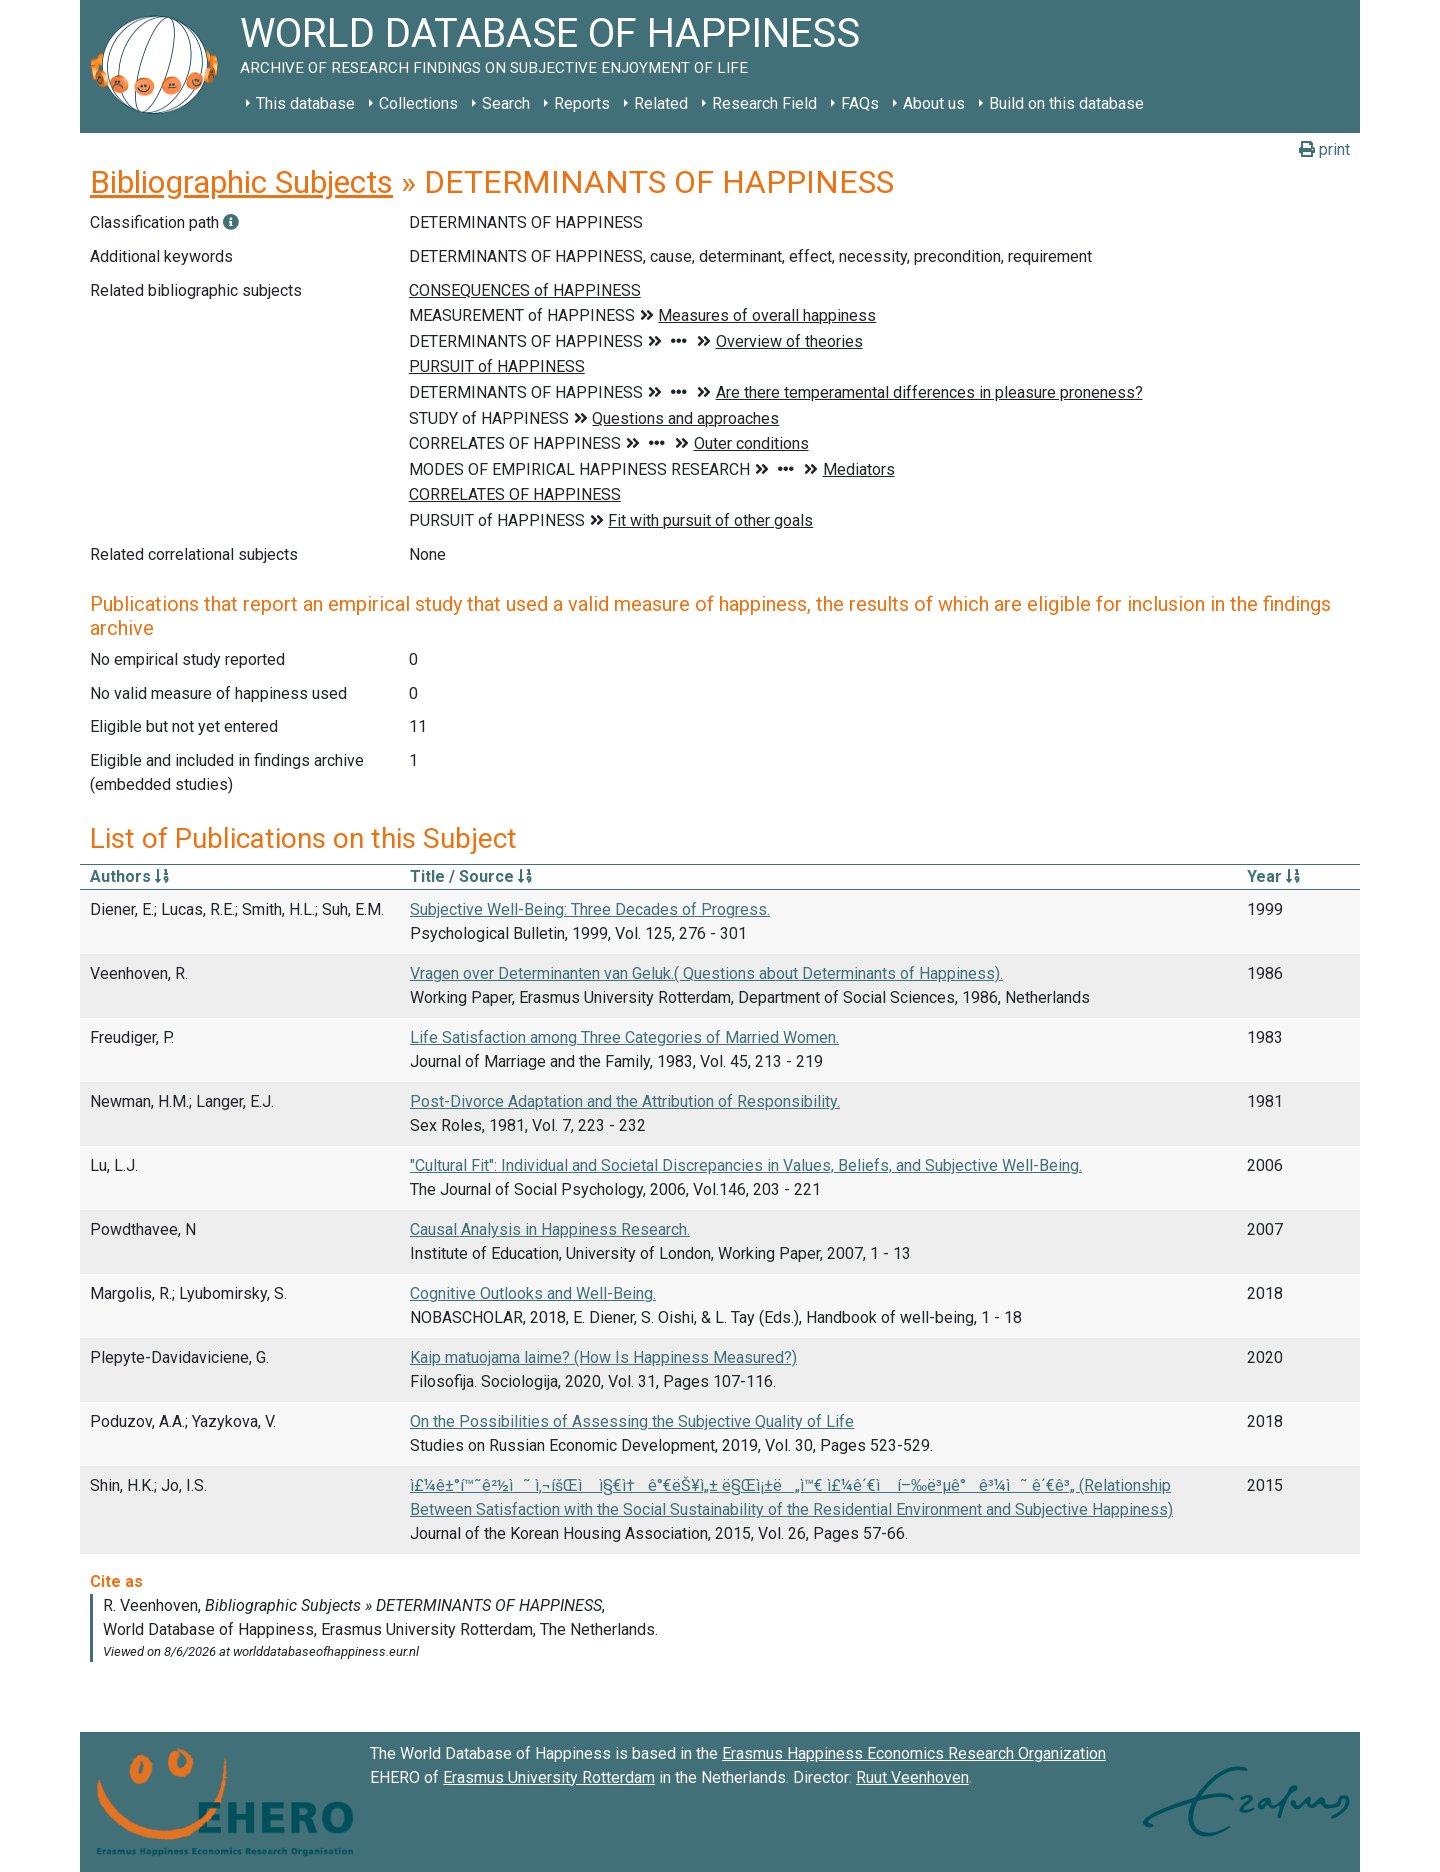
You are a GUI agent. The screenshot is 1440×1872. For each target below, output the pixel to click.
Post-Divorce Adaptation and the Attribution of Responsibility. (625, 1101)
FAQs (860, 103)
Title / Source (471, 876)
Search (506, 103)
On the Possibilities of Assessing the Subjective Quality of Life (632, 1421)
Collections (418, 103)
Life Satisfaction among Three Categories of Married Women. (624, 1037)
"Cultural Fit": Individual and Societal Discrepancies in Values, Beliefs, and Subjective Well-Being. (746, 1165)
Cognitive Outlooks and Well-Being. (533, 1293)
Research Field (764, 103)
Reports (582, 103)
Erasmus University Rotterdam (549, 1777)
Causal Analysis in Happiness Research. (550, 1229)
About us (934, 103)
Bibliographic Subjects (241, 182)
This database (305, 103)
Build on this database (1066, 103)
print (1324, 149)
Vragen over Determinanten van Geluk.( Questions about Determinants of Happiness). (706, 973)
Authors (129, 876)
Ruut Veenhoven (912, 1777)
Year (1273, 876)
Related (661, 103)
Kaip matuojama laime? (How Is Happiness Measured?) (603, 1357)
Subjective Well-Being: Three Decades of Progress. (590, 909)
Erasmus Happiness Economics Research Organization (914, 1753)
